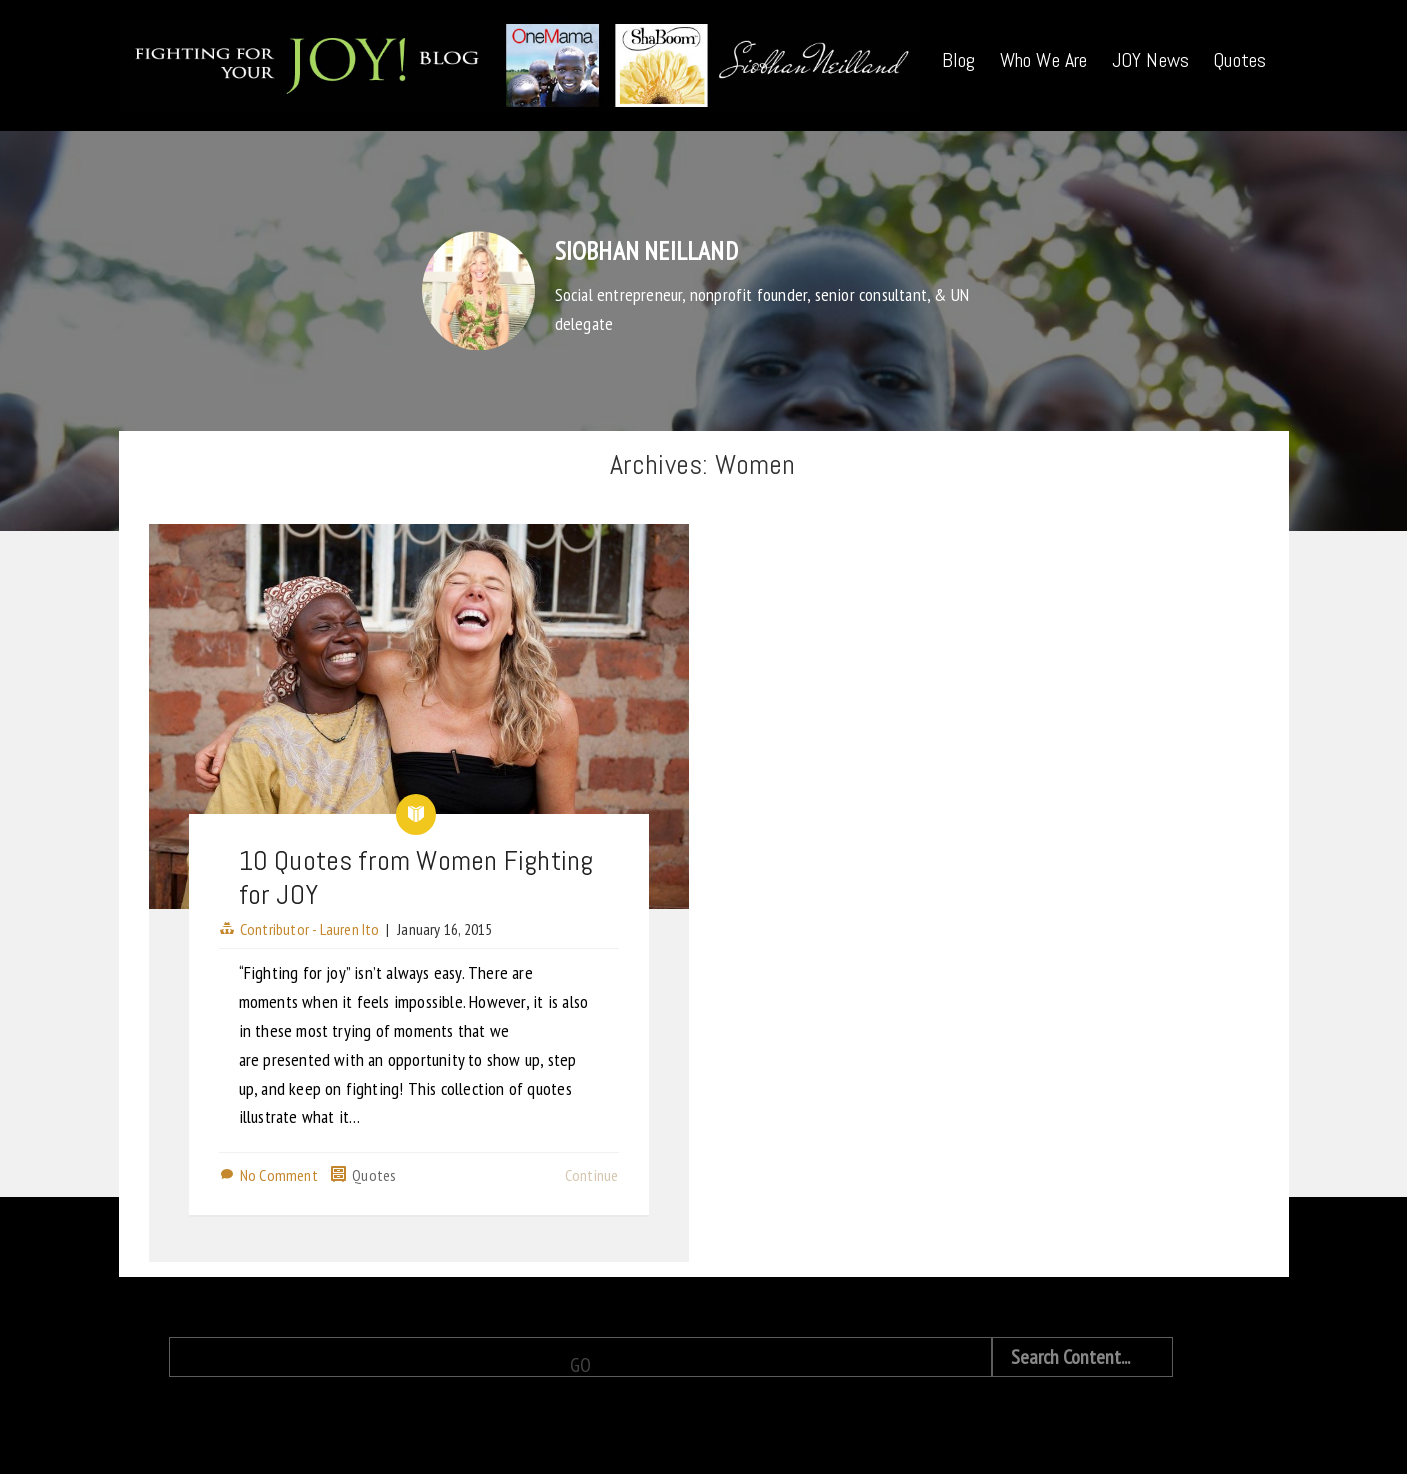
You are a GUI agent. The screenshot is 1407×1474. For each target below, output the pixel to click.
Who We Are (1044, 60)
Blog (959, 60)
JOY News (1151, 60)
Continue (592, 1175)
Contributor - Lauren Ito (310, 929)
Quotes (1239, 60)
